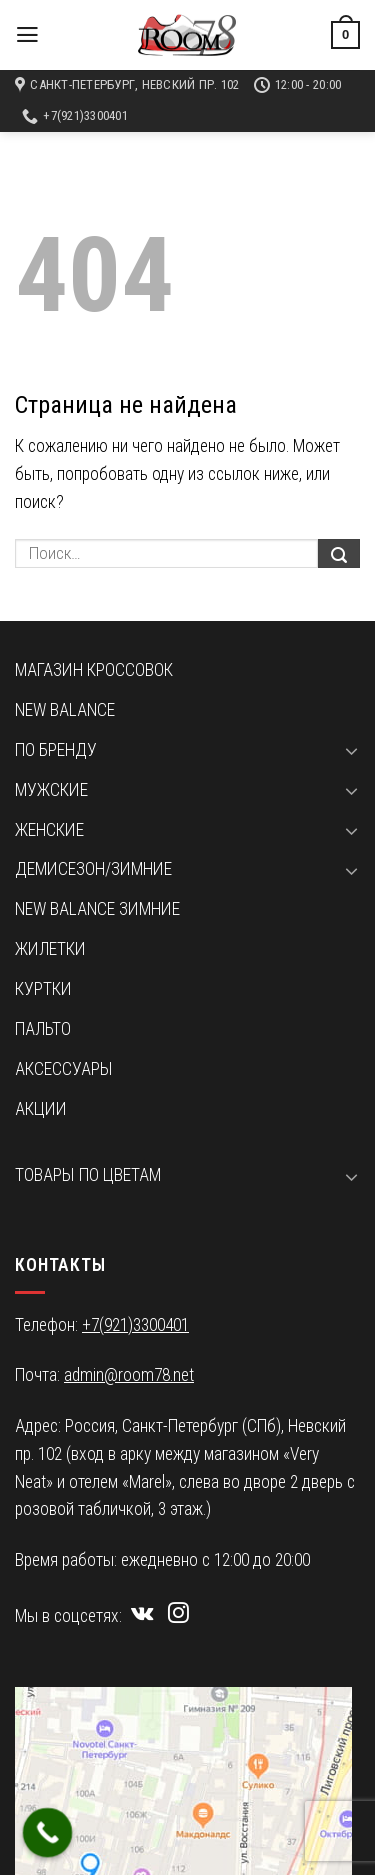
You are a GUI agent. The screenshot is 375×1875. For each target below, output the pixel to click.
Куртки (43, 989)
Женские (49, 830)
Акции (41, 1109)
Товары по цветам (88, 1175)
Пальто (43, 1029)
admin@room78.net (129, 1375)
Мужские (51, 790)
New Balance (65, 710)
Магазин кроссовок (94, 670)
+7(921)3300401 (135, 1325)
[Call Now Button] (48, 1833)
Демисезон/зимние (93, 869)
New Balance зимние (97, 909)
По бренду (56, 750)
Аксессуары (64, 1069)
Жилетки (50, 949)
